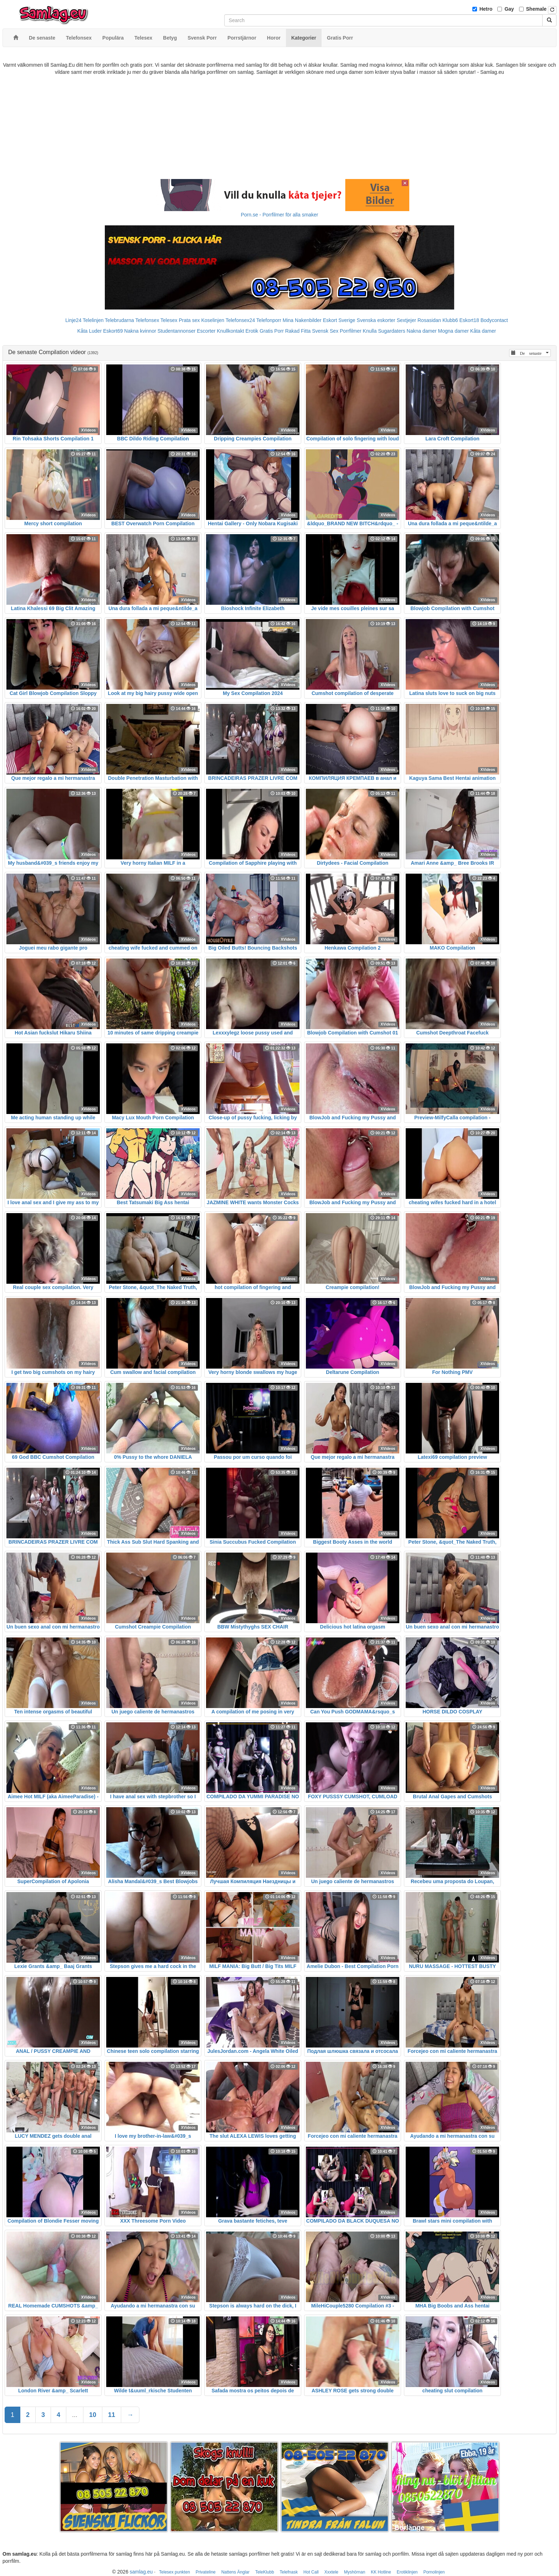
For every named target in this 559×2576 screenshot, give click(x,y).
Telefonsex (147, 320)
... (74, 2414)
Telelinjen (93, 320)
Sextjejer (406, 320)
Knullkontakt (230, 331)
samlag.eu (141, 2572)
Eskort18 (469, 320)
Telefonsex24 (240, 320)
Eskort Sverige (339, 320)
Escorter (206, 331)
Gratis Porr (272, 331)
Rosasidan (429, 320)
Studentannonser (177, 331)
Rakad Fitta (298, 331)
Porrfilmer (350, 331)
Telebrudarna (119, 320)
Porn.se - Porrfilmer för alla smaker (279, 215)
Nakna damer (422, 331)
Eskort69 (113, 331)
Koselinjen (212, 320)
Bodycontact (494, 320)
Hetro (486, 9)
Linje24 (73, 320)
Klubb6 (450, 320)
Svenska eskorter (376, 320)
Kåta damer (483, 331)
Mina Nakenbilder (302, 320)
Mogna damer (453, 331)
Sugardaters (391, 331)
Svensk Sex (325, 331)
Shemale (536, 9)
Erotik (251, 331)
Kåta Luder (89, 331)
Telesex (168, 320)
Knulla (370, 331)
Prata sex (189, 320)
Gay (509, 9)
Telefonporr (268, 320)
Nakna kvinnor (140, 331)
